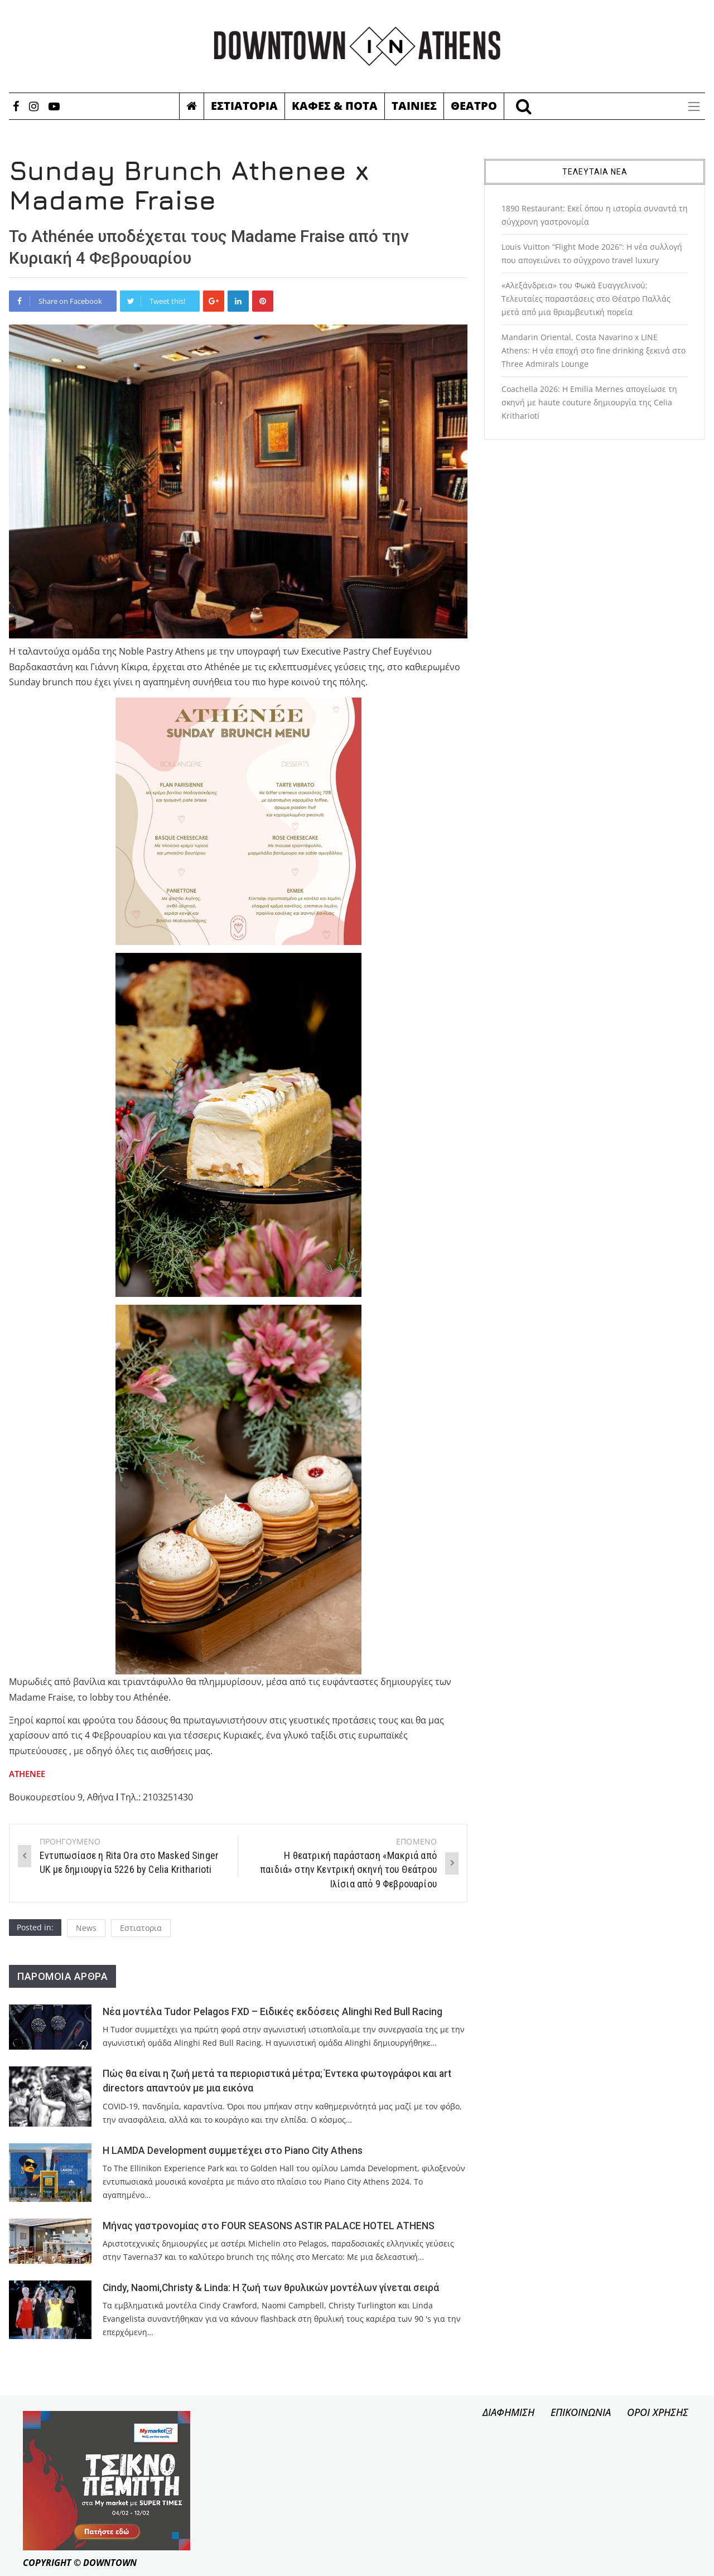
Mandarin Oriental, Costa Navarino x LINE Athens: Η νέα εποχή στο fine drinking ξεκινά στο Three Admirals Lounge (593, 350)
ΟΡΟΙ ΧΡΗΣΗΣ (657, 2412)
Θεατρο (474, 105)
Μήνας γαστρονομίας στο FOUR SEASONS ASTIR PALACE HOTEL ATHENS (269, 2225)
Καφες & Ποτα (335, 105)
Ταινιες (414, 105)
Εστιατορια (244, 105)
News (86, 1928)
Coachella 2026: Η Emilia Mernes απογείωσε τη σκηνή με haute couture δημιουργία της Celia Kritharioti (589, 402)
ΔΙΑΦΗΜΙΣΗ (508, 2412)
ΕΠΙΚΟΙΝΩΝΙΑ (581, 2412)
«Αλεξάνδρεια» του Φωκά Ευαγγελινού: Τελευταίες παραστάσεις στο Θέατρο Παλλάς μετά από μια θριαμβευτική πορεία (585, 298)
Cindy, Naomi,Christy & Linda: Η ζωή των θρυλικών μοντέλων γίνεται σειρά (271, 2287)
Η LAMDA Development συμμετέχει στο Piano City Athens (233, 2150)
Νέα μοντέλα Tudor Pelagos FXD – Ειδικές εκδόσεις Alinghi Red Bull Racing (272, 2011)
